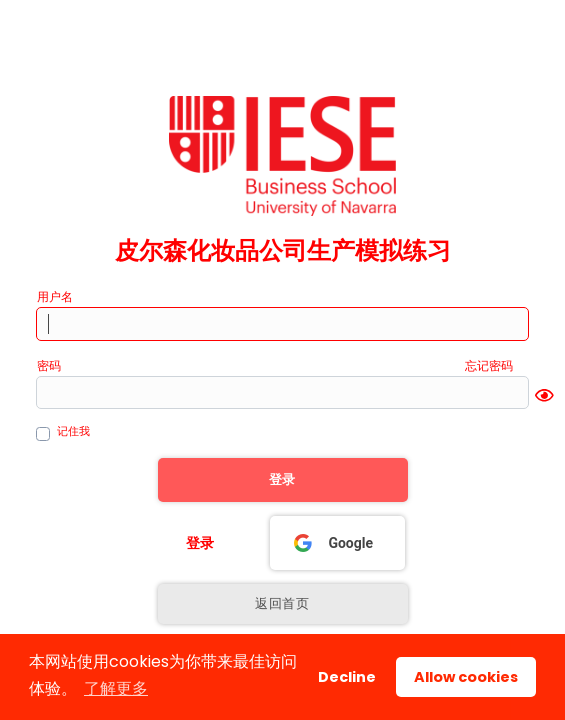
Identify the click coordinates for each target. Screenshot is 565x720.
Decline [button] (347, 677)
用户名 (55, 296)
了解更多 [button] (116, 688)
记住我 (73, 431)
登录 (200, 543)
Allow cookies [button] (466, 677)
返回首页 (282, 603)
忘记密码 (489, 365)
